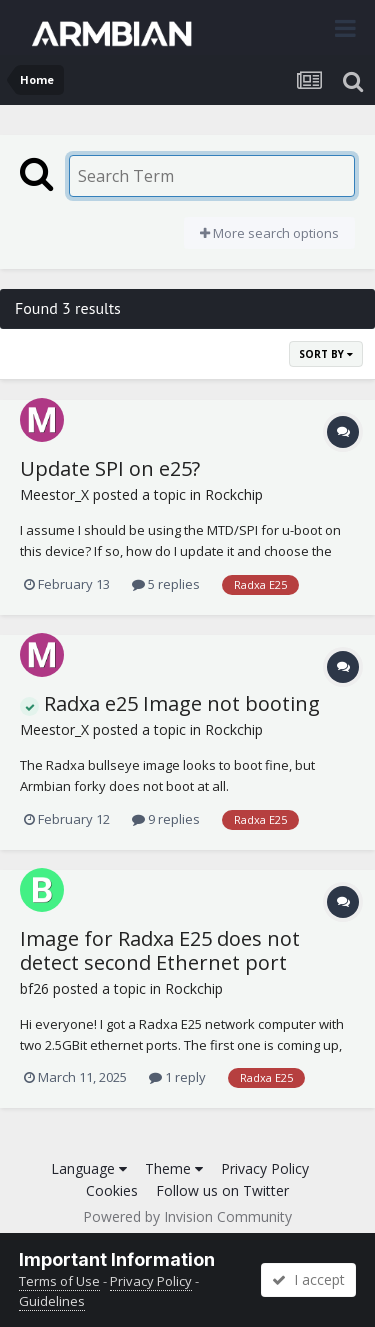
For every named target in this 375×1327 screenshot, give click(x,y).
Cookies (112, 1190)
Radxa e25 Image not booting (170, 703)
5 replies (166, 584)
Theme (174, 1168)
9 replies (166, 819)
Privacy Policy (265, 1168)
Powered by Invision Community (187, 1216)
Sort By (326, 354)
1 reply (177, 1077)
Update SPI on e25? (110, 468)
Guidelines (52, 1301)
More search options (269, 233)
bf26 (34, 988)
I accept (308, 1279)
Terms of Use (59, 1281)
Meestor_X (54, 494)
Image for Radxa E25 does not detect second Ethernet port (160, 950)
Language (89, 1168)
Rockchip (234, 494)
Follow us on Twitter (222, 1190)
